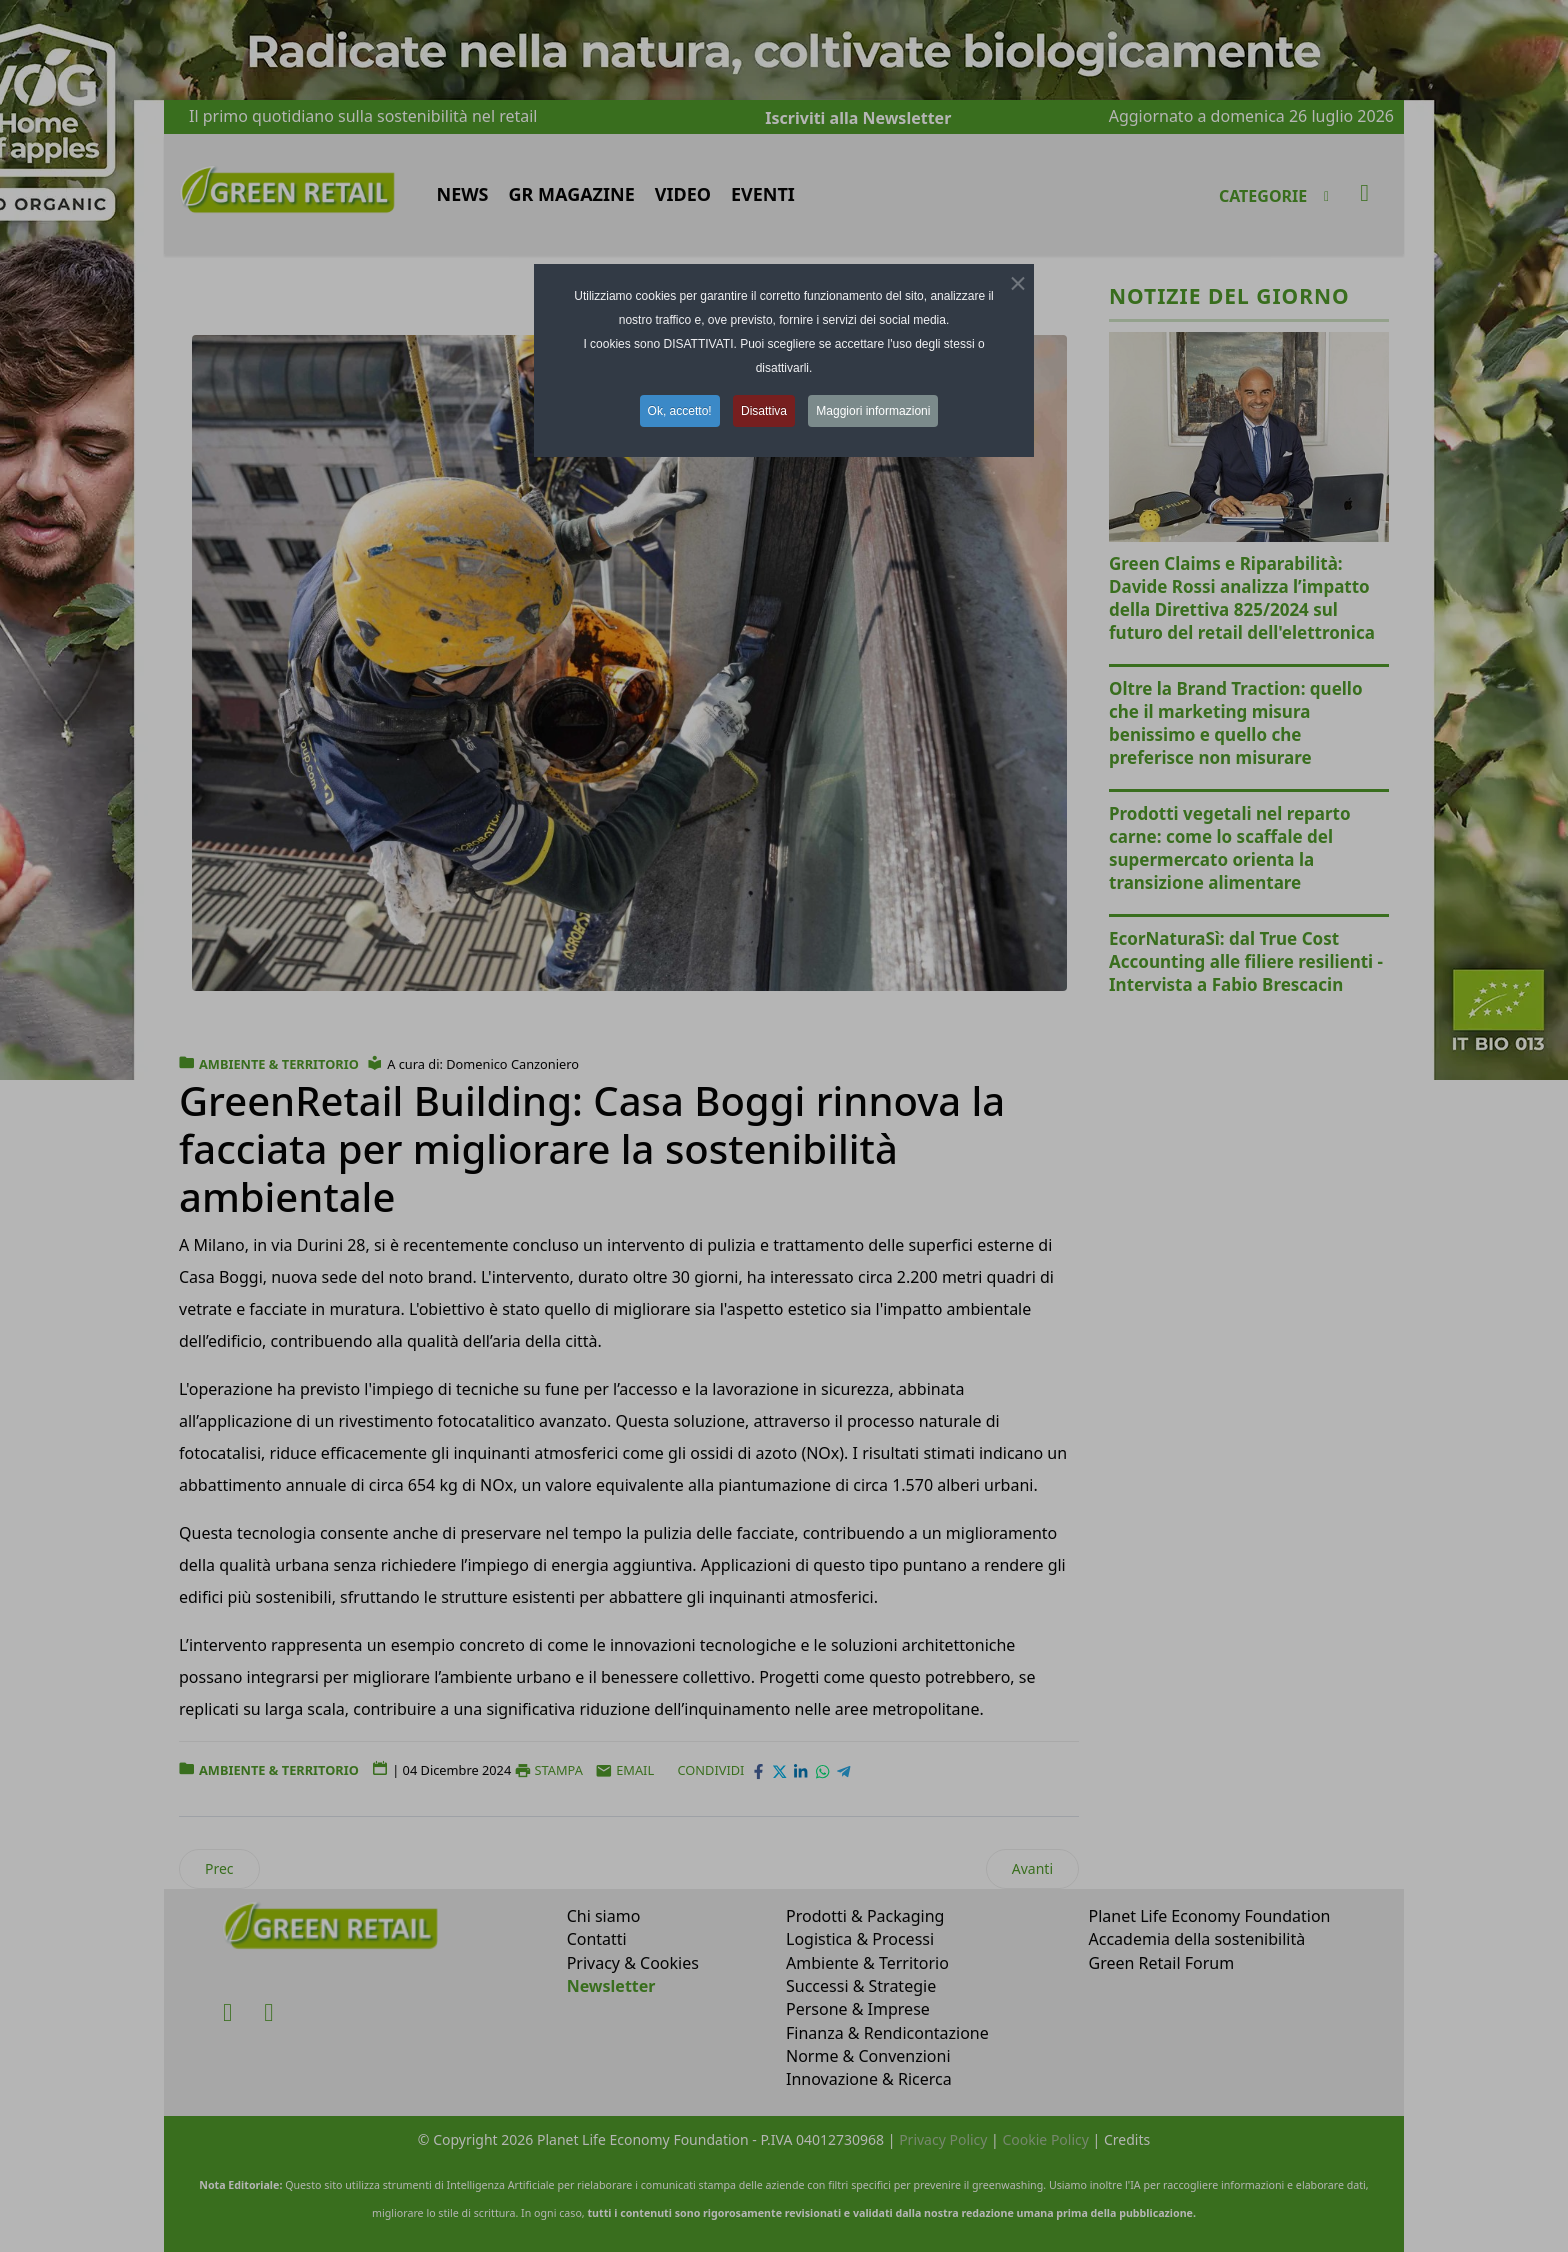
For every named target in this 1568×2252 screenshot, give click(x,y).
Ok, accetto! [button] (680, 411)
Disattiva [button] (764, 411)
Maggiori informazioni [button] (873, 411)
